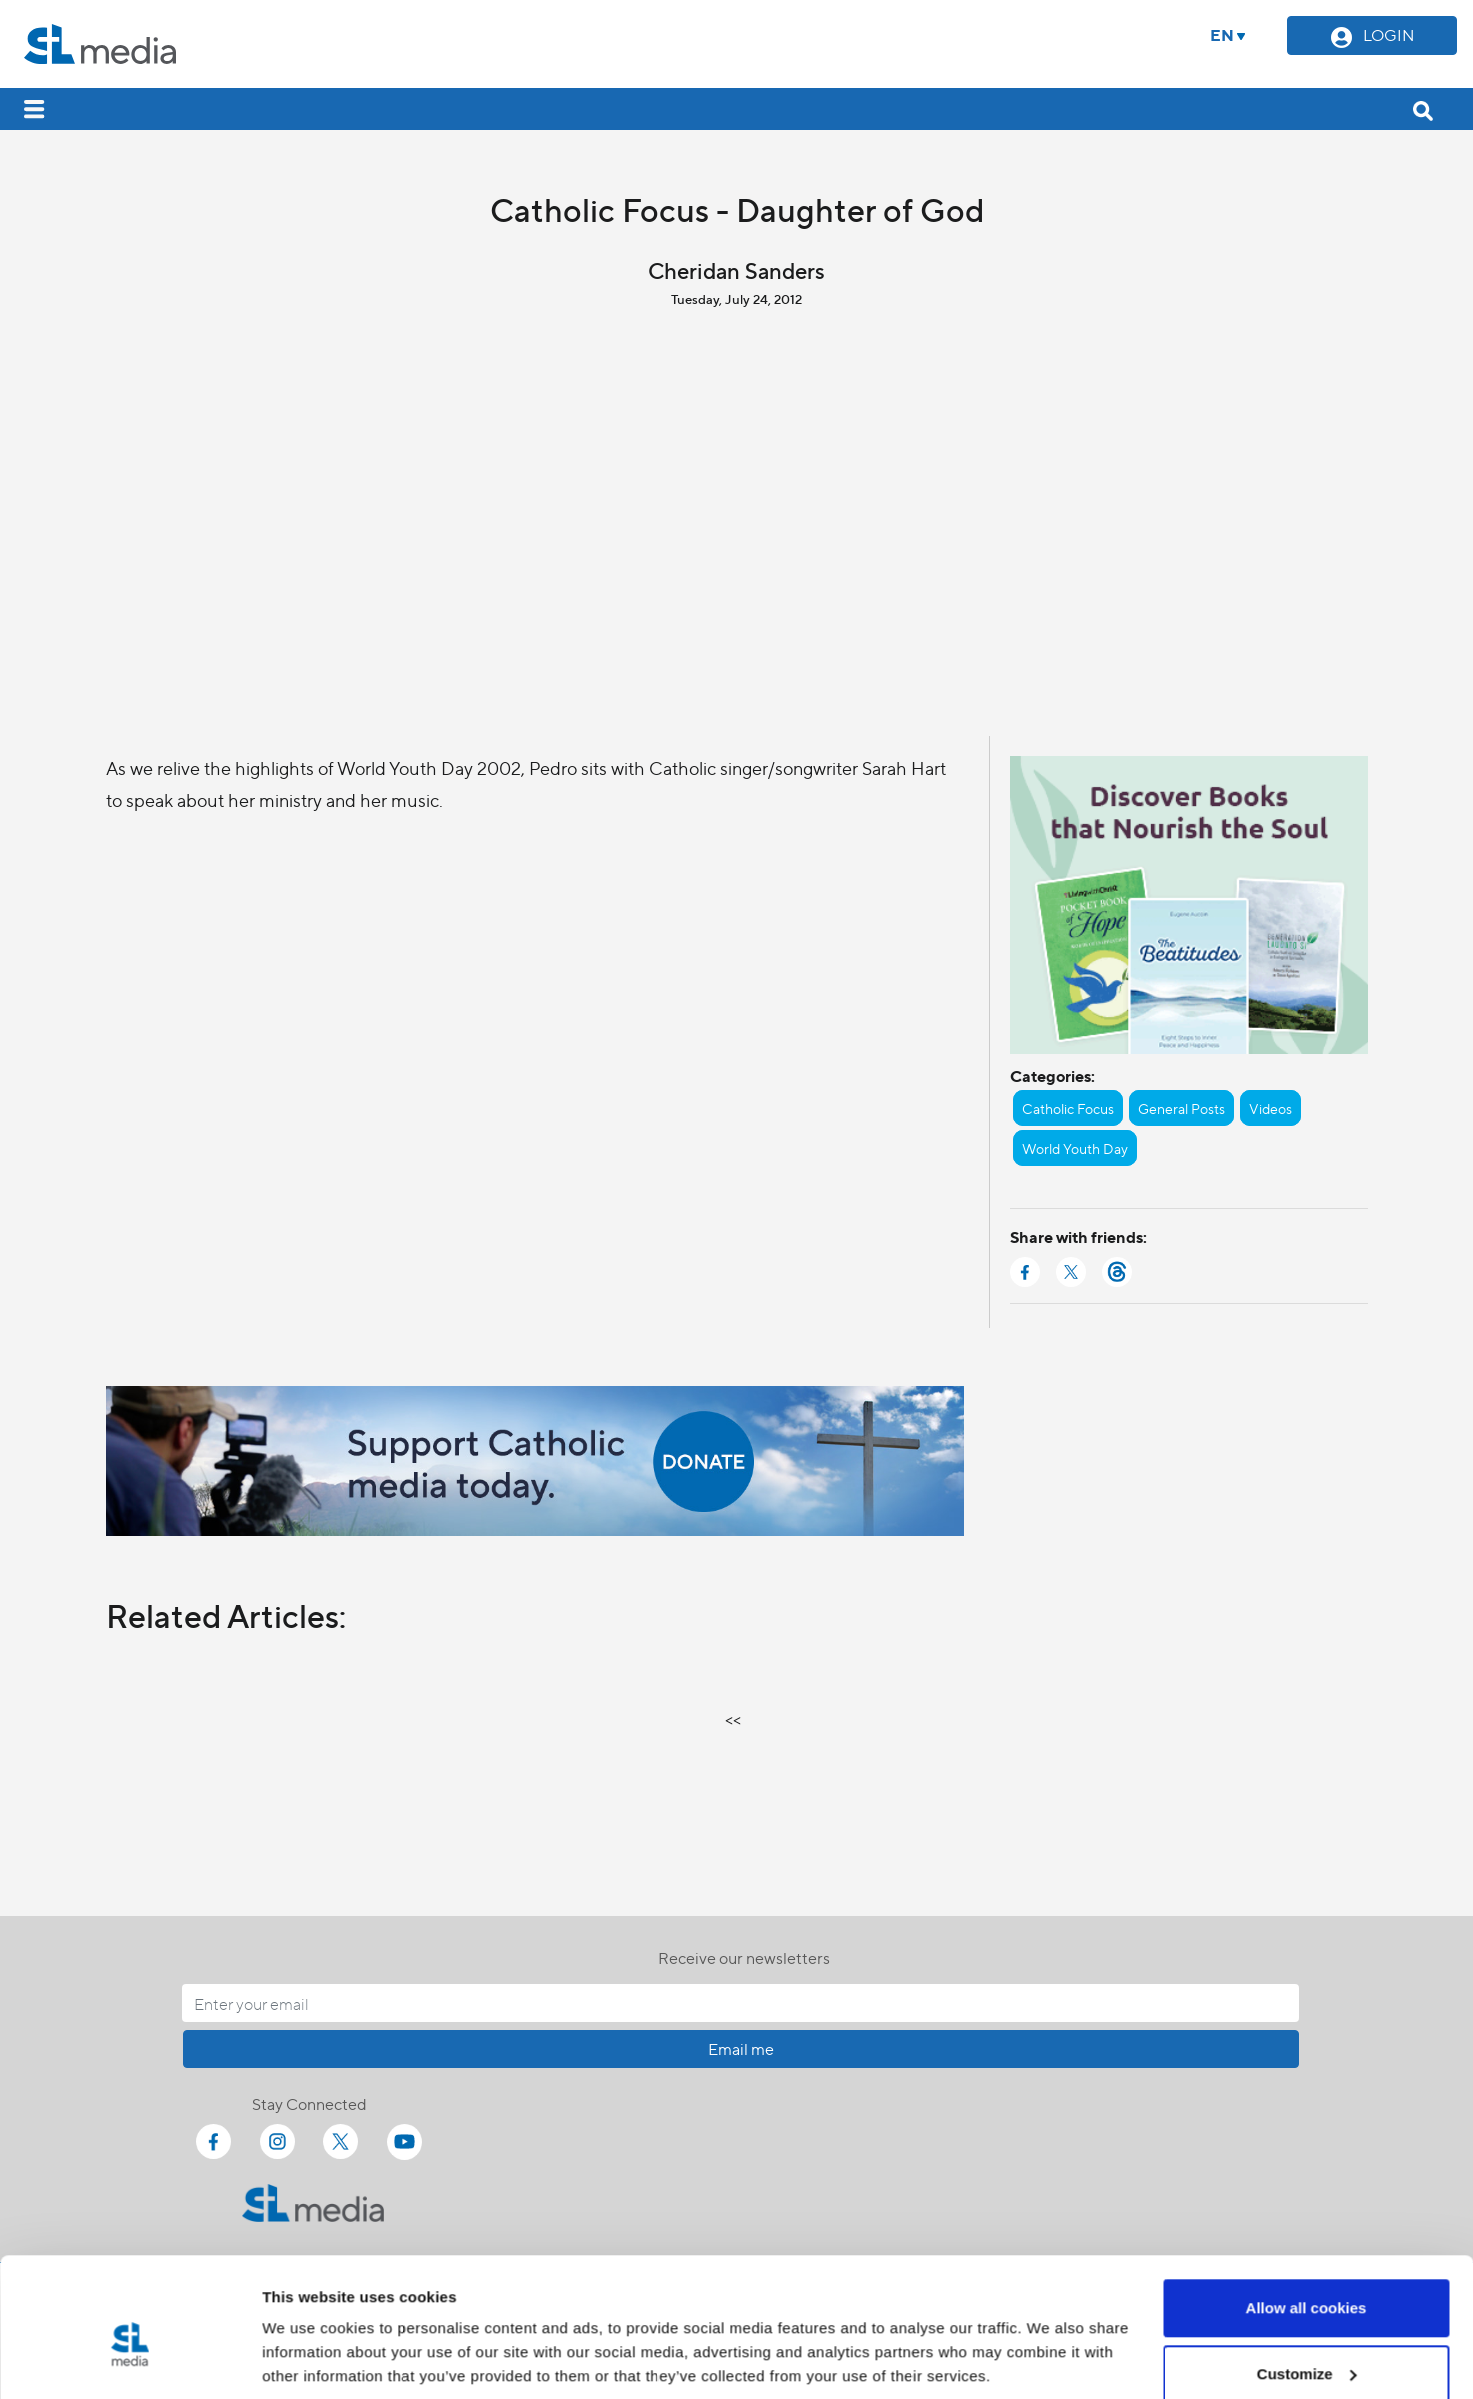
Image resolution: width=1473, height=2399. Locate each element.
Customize (1307, 2280)
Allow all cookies (1306, 2214)
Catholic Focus (1068, 1108)
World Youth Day (1075, 1148)
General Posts (1181, 1108)
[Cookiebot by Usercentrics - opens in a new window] (129, 2360)
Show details (308, 2337)
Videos (1270, 1108)
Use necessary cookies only (1306, 2345)
